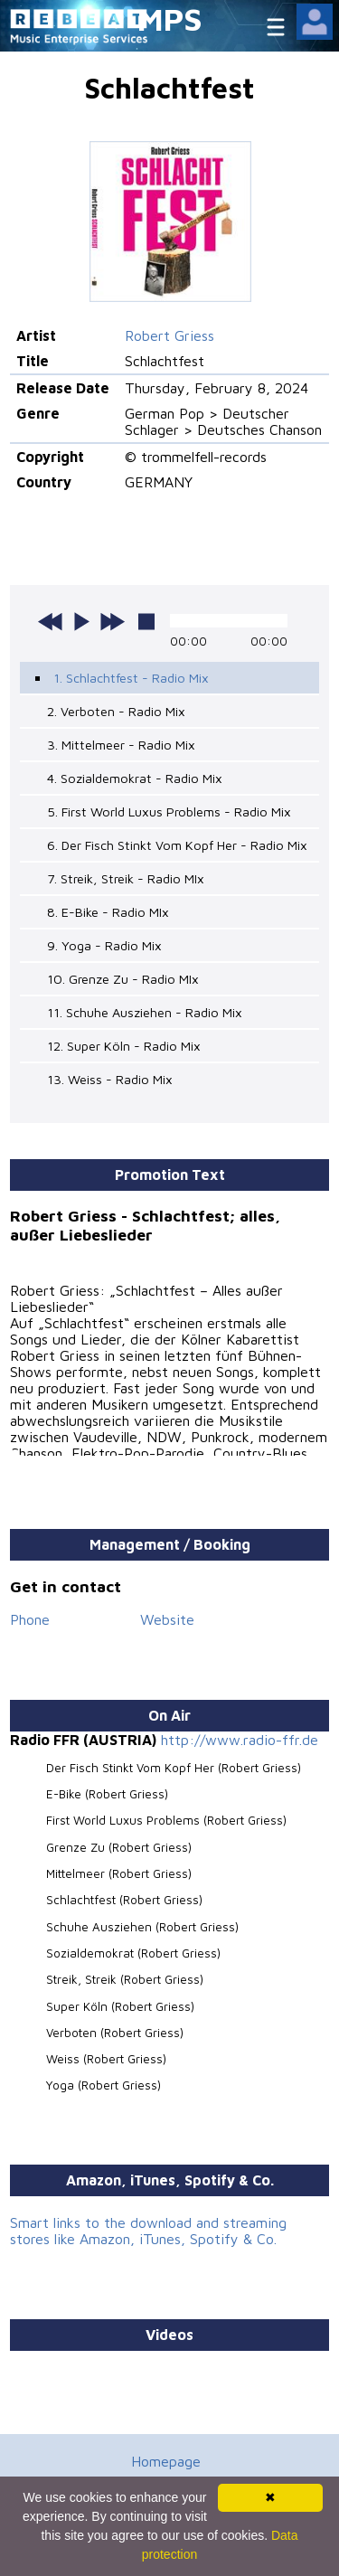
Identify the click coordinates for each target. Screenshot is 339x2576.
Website (167, 1619)
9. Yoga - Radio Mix (104, 945)
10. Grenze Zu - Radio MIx (123, 978)
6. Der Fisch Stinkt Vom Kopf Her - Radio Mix (177, 845)
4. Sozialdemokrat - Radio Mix (134, 778)
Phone (30, 1619)
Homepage (166, 2461)
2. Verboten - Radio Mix (116, 711)
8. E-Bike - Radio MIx (108, 912)
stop (146, 621)
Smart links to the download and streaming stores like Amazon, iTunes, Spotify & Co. (148, 2230)
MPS (169, 18)
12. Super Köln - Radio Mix (124, 1045)
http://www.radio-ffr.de (239, 1739)
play (81, 621)
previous (50, 621)
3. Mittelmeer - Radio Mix (121, 744)
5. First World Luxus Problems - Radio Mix (169, 811)
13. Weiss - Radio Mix (110, 1079)
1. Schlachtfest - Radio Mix (131, 677)
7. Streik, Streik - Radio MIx (125, 878)
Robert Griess (169, 335)
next (112, 621)
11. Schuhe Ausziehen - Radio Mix (144, 1012)
